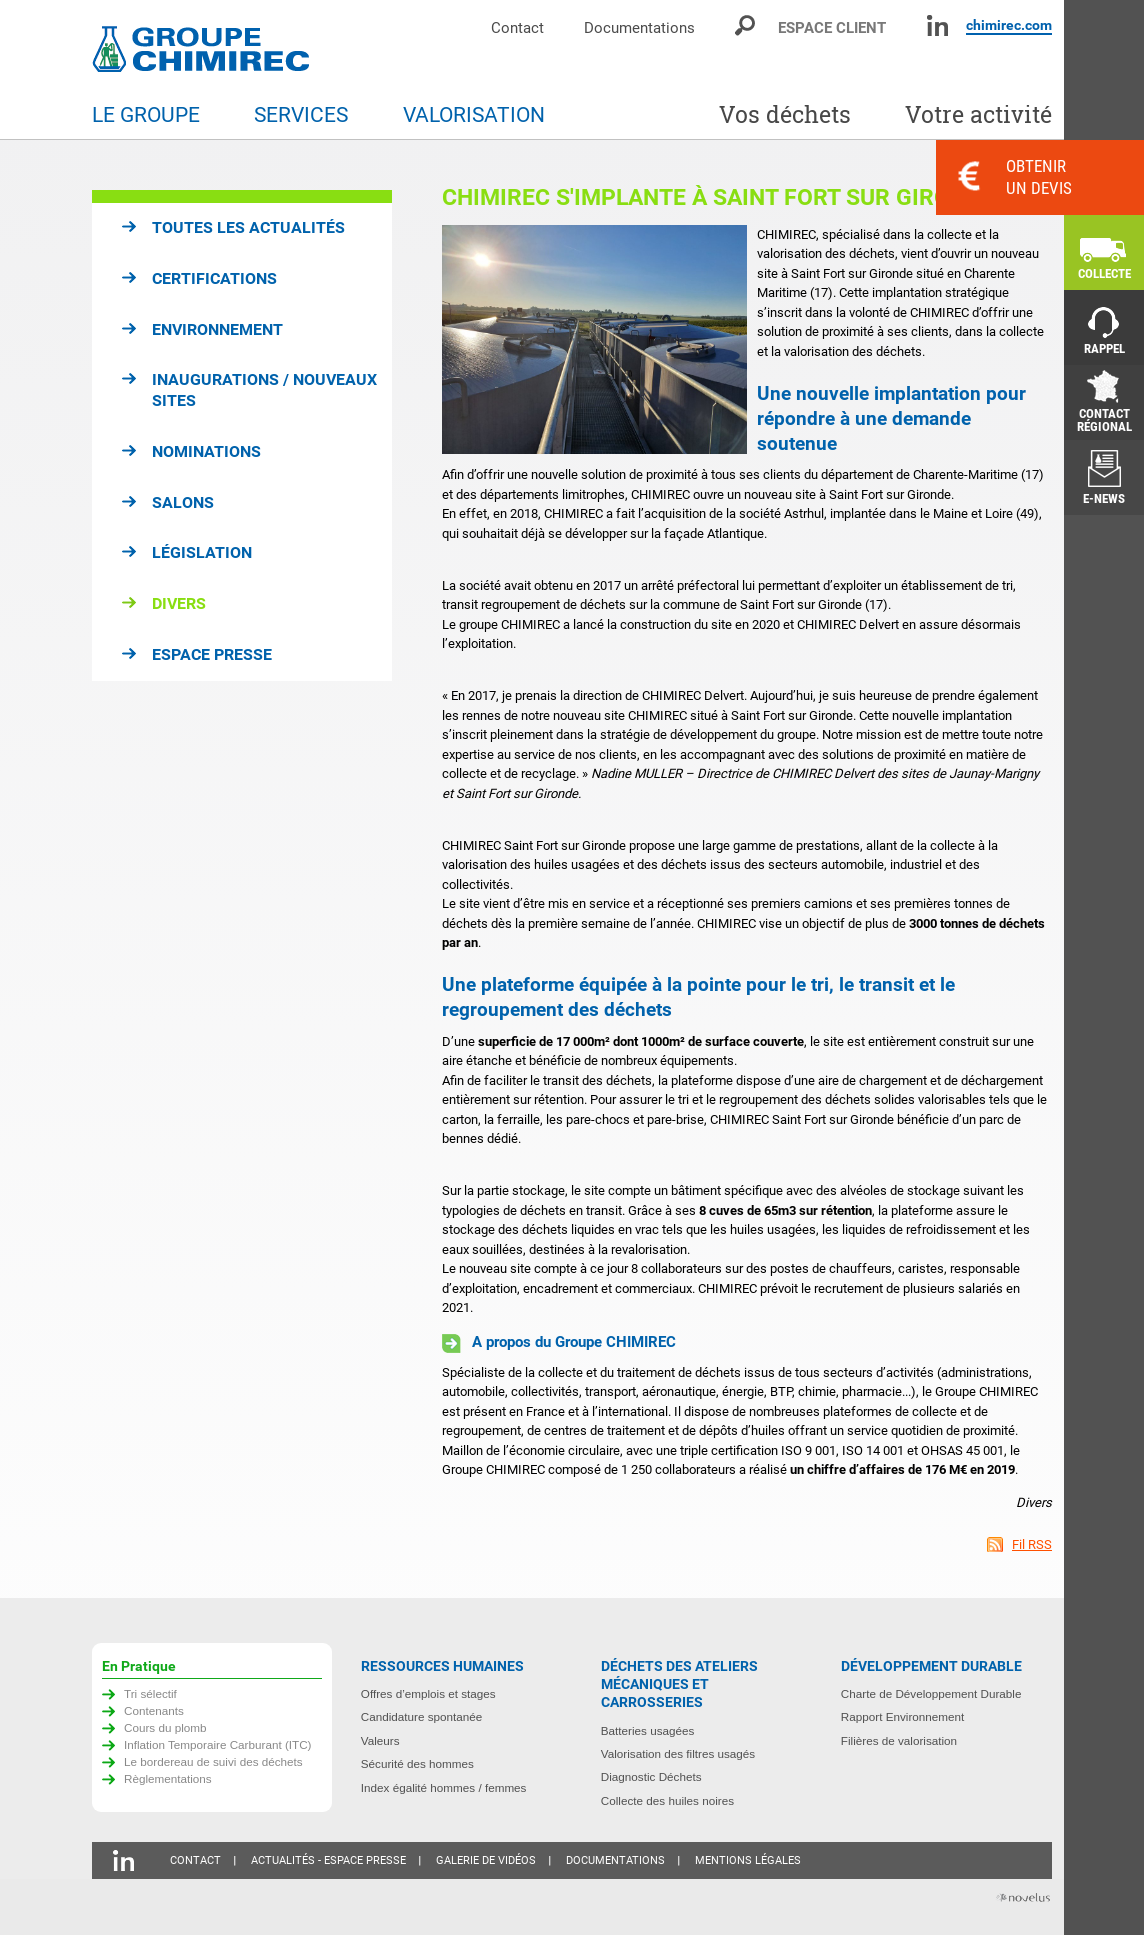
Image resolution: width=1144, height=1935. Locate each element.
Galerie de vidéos (486, 1860)
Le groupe (146, 115)
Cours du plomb (165, 1727)
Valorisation (474, 115)
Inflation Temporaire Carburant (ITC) (218, 1744)
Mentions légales (748, 1860)
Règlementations (168, 1778)
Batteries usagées (648, 1730)
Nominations (206, 451)
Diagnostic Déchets (651, 1776)
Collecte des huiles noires (667, 1800)
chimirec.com (1009, 25)
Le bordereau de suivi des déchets (213, 1761)
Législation (202, 552)
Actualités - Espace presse (328, 1860)
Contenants (154, 1710)
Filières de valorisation (899, 1740)
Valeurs (380, 1740)
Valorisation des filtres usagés (678, 1753)
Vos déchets (785, 114)
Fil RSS (1032, 1544)
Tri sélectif (150, 1693)
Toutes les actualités (248, 227)
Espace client (832, 27)
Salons (183, 502)
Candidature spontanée (422, 1716)
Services (301, 115)
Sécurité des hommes (417, 1763)
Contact (517, 27)
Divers (179, 603)
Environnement (217, 329)
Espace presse (212, 654)
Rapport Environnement (902, 1716)
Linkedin (937, 25)
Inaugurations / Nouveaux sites (264, 390)
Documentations (639, 27)
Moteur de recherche (746, 25)
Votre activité (978, 114)
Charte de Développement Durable (931, 1693)
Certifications (214, 278)
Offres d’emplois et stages (428, 1693)
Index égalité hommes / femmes (444, 1787)
